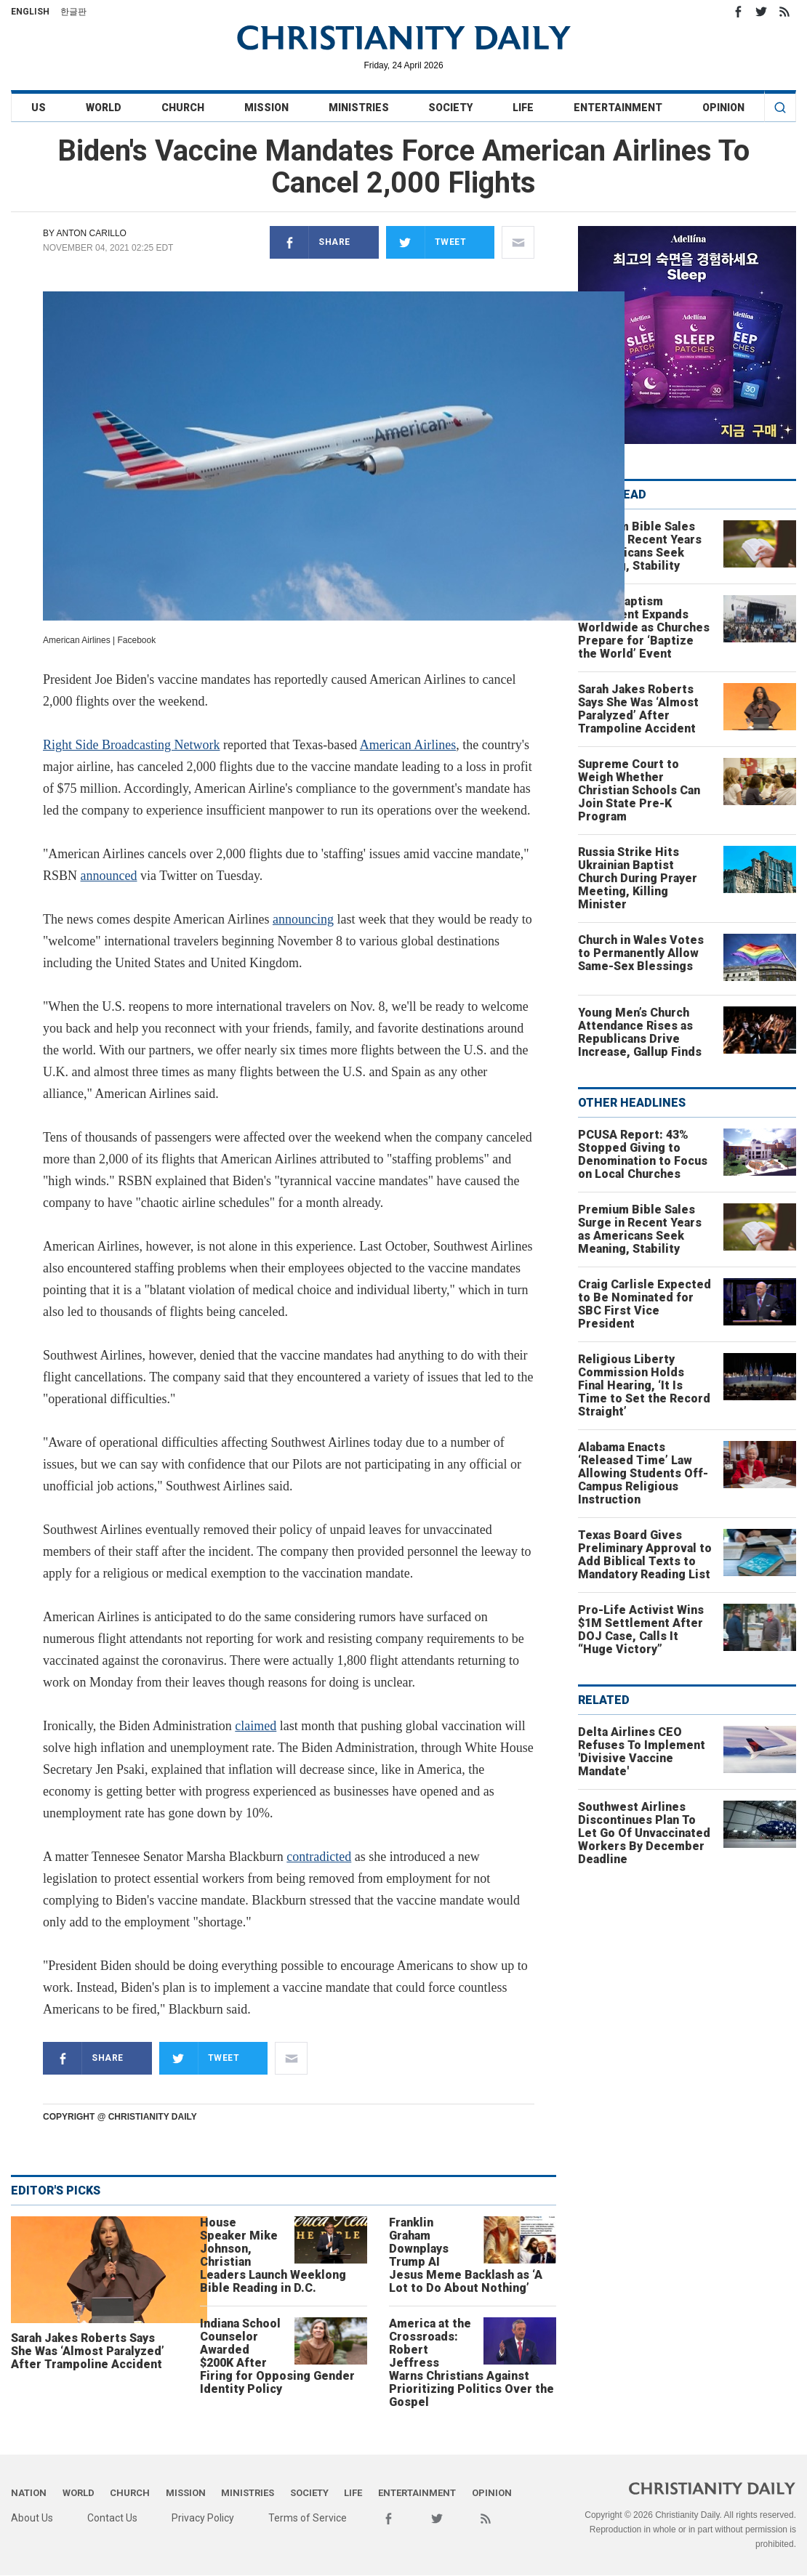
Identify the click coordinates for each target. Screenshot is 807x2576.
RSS (784, 11)
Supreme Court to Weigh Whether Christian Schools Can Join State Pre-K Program (639, 790)
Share (310, 242)
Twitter (761, 11)
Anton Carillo (91, 233)
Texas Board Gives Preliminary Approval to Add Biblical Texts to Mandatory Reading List (645, 1554)
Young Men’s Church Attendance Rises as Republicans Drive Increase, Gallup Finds (640, 1032)
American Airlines (408, 745)
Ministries (359, 107)
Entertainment (618, 107)
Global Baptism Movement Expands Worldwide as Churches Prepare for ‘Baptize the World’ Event (644, 627)
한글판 (73, 12)
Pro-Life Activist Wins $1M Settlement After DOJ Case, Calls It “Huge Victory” (641, 1629)
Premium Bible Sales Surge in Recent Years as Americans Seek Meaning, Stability (640, 546)
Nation (29, 2492)
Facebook (738, 11)
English (30, 12)
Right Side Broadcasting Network (131, 745)
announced (109, 875)
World (103, 107)
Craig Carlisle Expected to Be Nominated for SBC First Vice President (644, 1304)
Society (450, 107)
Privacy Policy (203, 2518)
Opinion (723, 107)
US (38, 107)
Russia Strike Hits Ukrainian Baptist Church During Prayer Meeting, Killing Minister (637, 878)
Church (182, 107)
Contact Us (112, 2518)
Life (523, 107)
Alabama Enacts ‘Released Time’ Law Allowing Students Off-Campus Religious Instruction (643, 1473)
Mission (266, 107)
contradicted (318, 1856)
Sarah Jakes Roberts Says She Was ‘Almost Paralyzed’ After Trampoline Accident (87, 2351)
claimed (255, 1726)
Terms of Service (307, 2518)
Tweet (426, 242)
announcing (303, 919)
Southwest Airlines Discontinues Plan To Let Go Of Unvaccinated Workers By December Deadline (644, 1833)
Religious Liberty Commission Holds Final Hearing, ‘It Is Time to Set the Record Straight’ (644, 1385)
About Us (32, 2518)
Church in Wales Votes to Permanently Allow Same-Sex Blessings (641, 953)
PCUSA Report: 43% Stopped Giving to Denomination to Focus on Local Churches (642, 1154)
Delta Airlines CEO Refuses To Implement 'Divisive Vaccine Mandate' (641, 1751)
